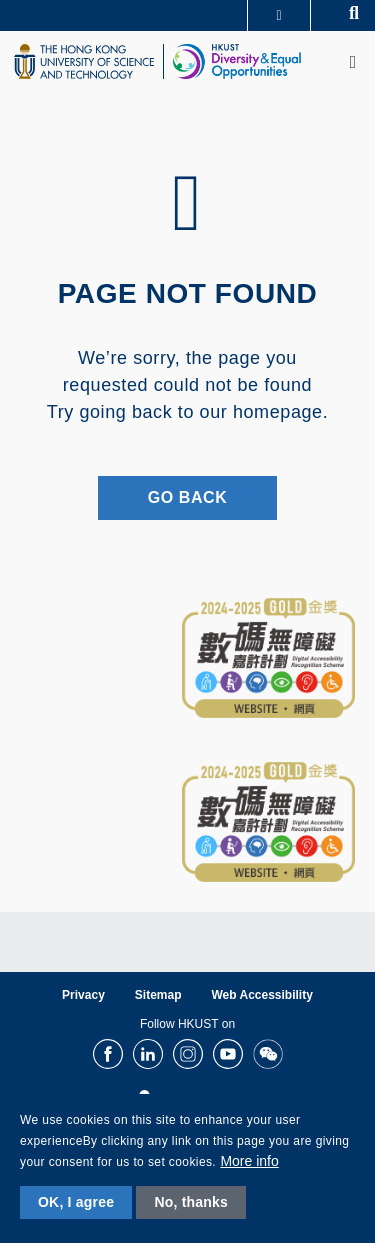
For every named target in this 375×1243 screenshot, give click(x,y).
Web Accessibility (262, 995)
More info (249, 1161)
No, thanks (191, 1202)
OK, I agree (76, 1202)
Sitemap (158, 995)
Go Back (188, 497)
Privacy (83, 995)
